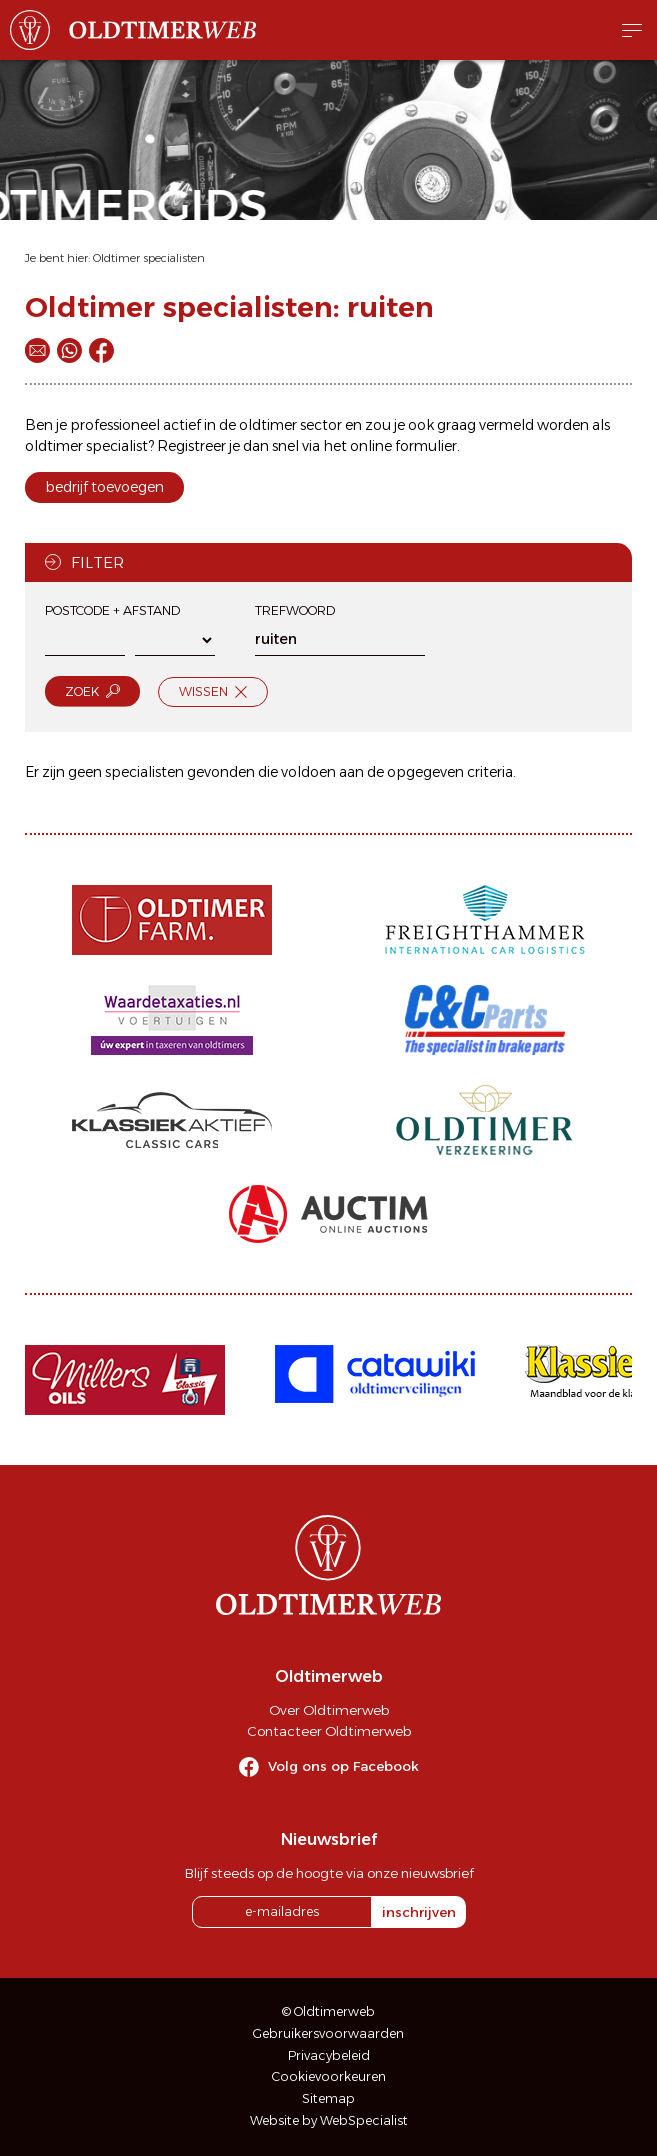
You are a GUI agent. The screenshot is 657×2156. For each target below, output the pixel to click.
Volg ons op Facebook (343, 1766)
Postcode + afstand (112, 610)
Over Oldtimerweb (329, 1710)
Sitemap (328, 2098)
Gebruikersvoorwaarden (328, 2033)
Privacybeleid (329, 2055)
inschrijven (419, 1912)
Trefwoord (295, 610)
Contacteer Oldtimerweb (329, 1731)
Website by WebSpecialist (329, 2120)
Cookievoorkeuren (329, 2076)
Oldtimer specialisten (149, 258)
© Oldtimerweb (328, 2011)
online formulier (403, 446)
